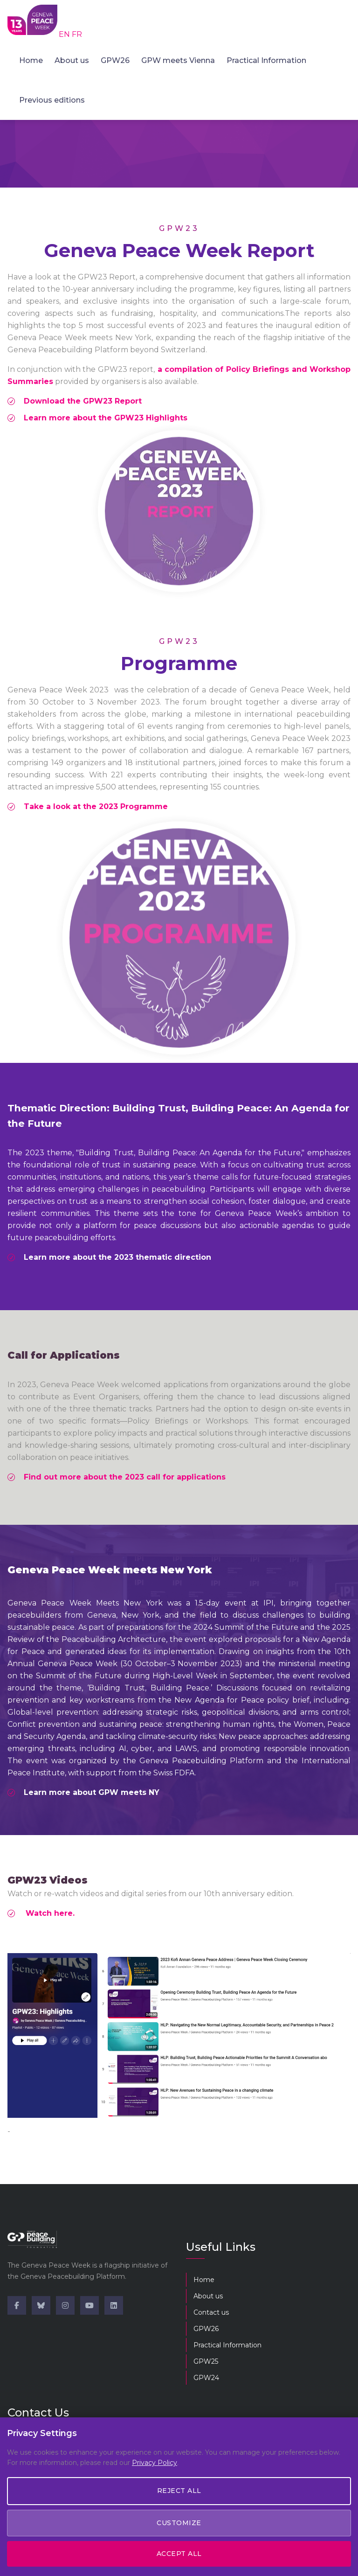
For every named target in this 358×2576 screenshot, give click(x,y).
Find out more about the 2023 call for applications (125, 1477)
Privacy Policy (154, 2462)
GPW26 (115, 60)
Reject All (179, 2490)
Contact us (211, 2312)
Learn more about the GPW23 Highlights (105, 417)
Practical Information (266, 60)
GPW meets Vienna (178, 60)
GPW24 (206, 2378)
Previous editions (52, 100)
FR (77, 34)
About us (72, 60)
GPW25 (205, 2361)
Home (31, 60)
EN (65, 34)
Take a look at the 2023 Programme (96, 806)
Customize (179, 2523)
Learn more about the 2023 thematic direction (117, 1257)
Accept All (179, 2553)
